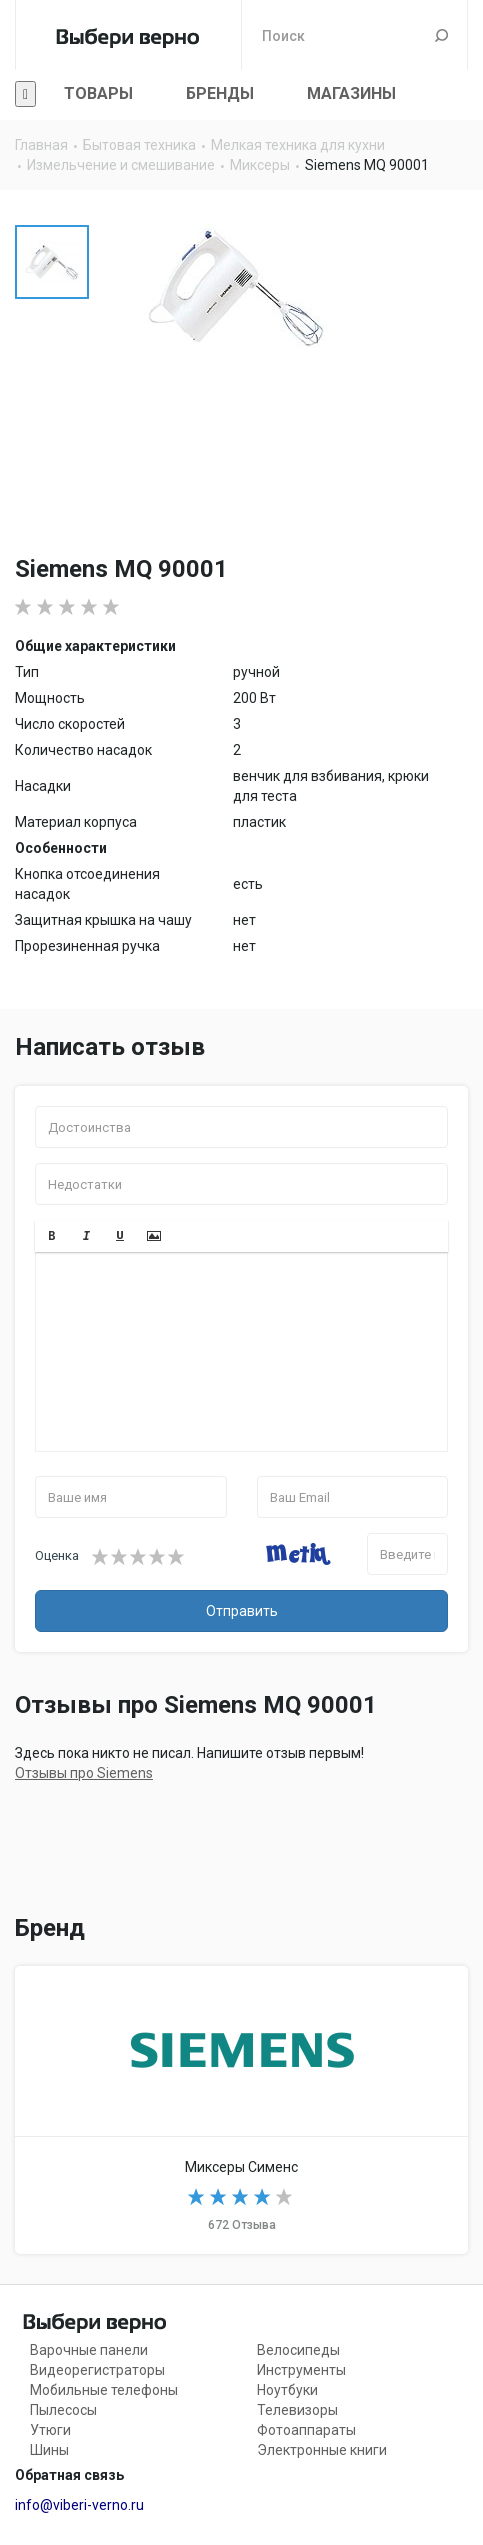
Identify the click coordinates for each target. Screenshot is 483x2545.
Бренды (220, 93)
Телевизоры (297, 2410)
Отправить (242, 1611)
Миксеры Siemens (241, 2110)
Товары (98, 93)
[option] (52, 262)
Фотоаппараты (306, 2430)
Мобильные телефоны (104, 2390)
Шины (49, 2450)
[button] (52, 1236)
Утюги (50, 2430)
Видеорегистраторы (97, 2370)
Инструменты (301, 2370)
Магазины (351, 93)
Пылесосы (63, 2410)
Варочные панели (89, 2350)
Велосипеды (298, 2350)
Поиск (441, 35)
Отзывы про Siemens (84, 1773)
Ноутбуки (287, 2390)
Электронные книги (322, 2450)
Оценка (57, 1555)
